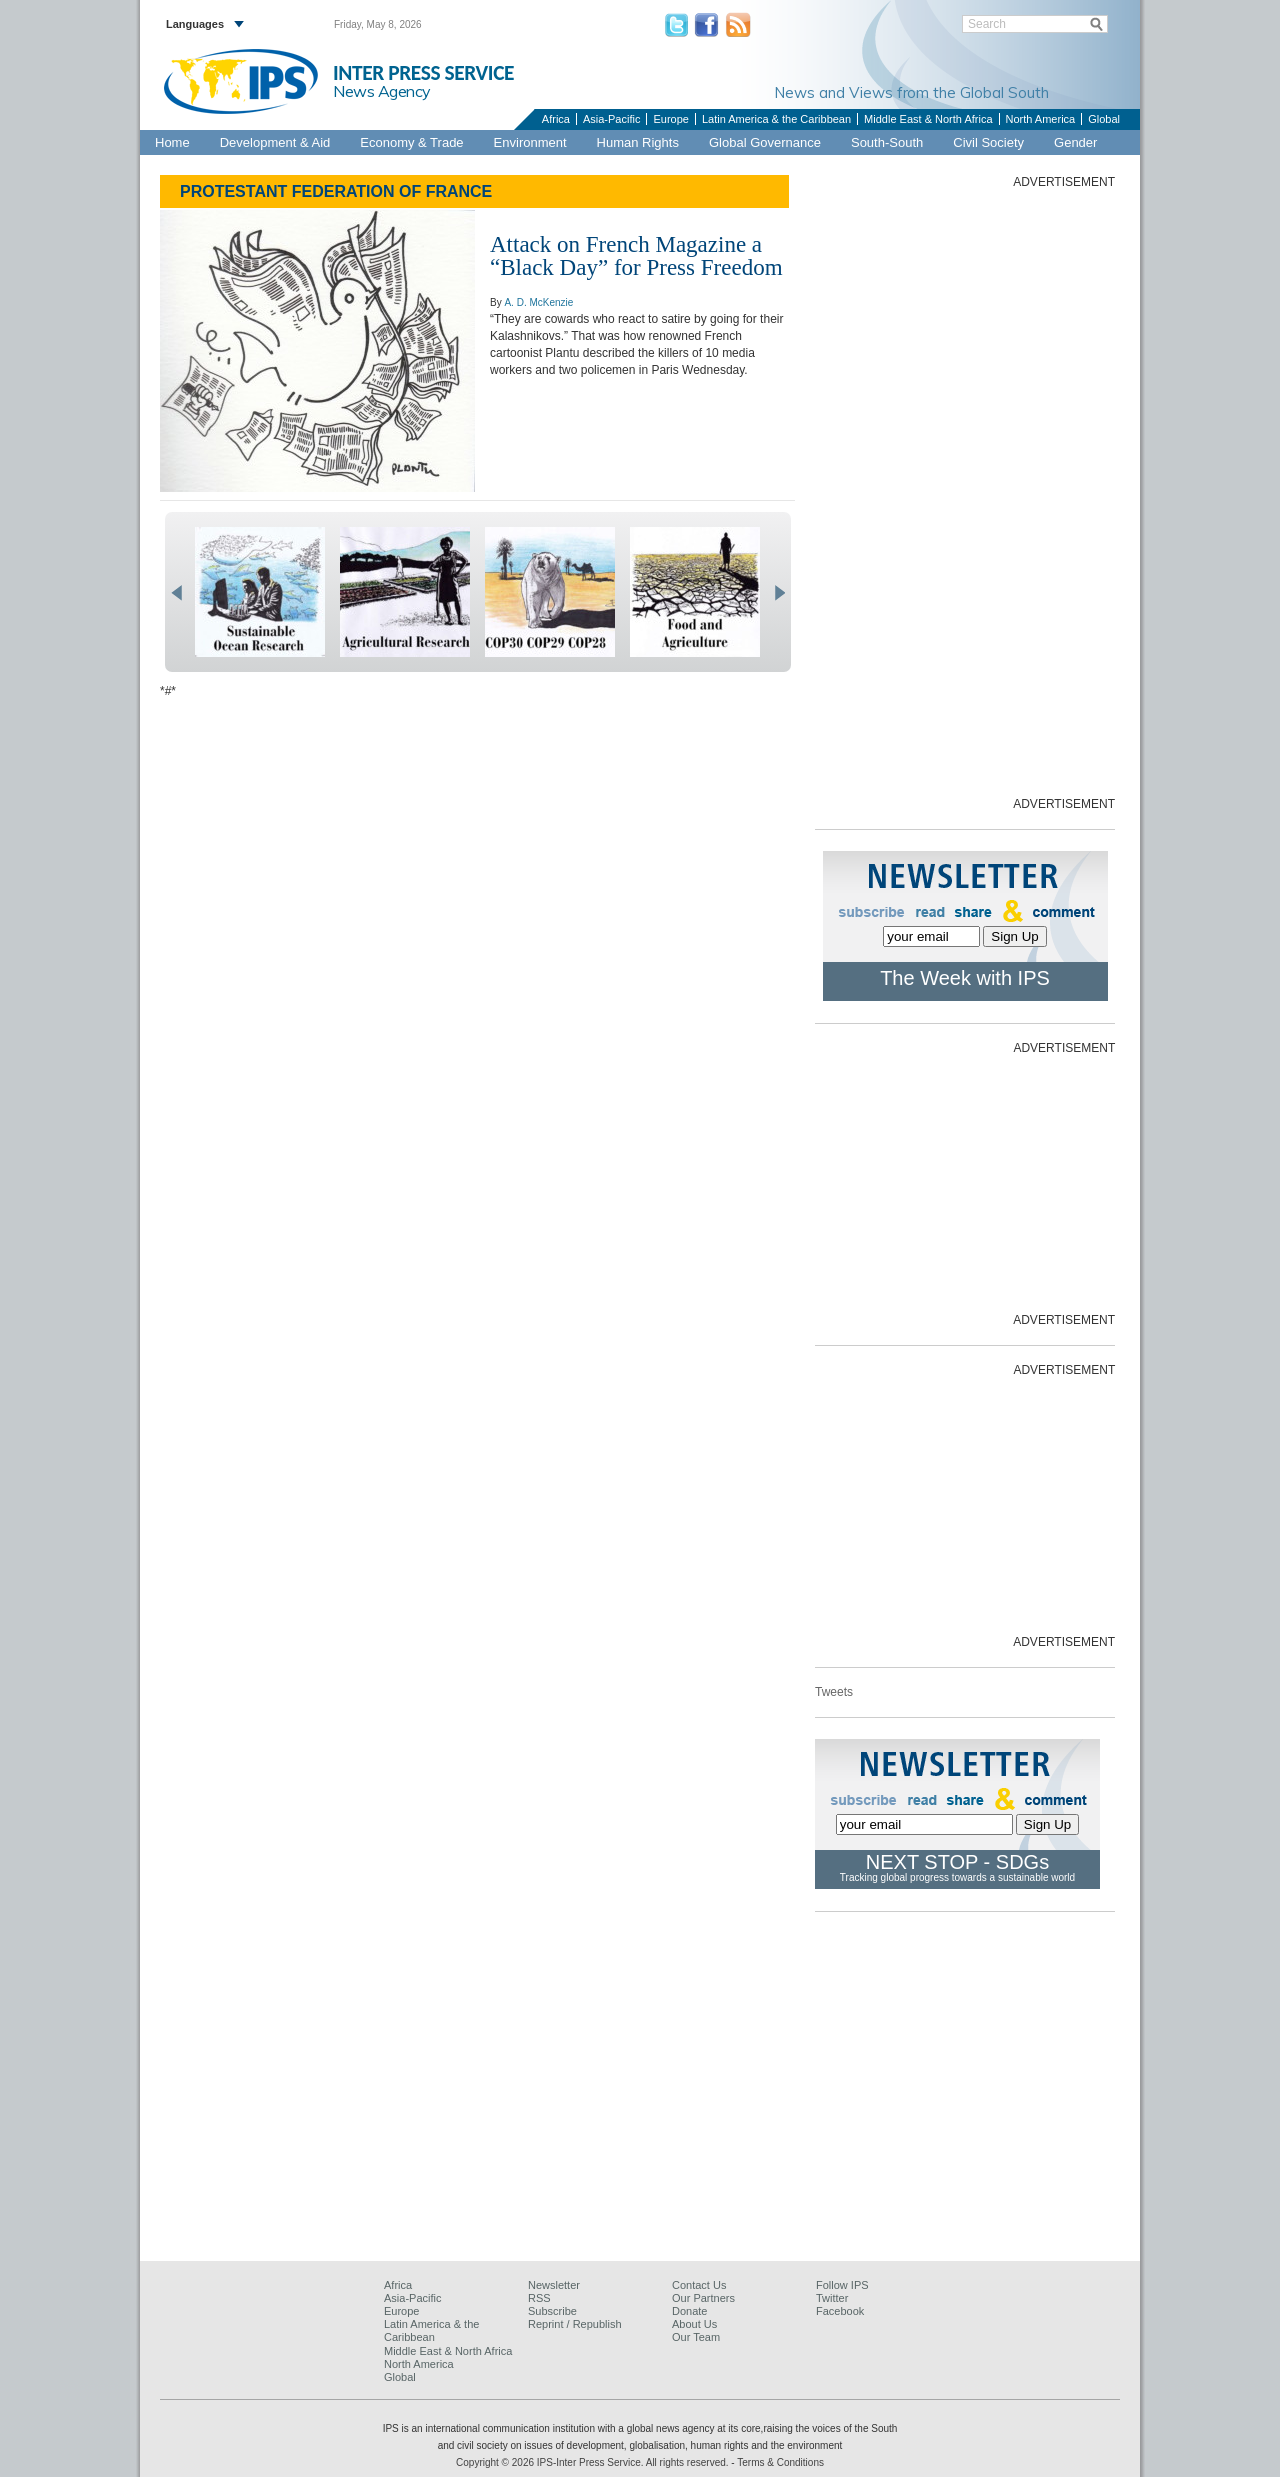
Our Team (696, 2337)
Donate (689, 2311)
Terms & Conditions (780, 2462)
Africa (556, 119)
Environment (530, 142)
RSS (539, 2298)
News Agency (382, 91)
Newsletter (554, 2285)
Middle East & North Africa (928, 119)
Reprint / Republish (575, 2324)
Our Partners (703, 2298)
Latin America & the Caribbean (776, 119)
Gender (1075, 142)
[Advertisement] (965, 491)
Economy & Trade (411, 142)
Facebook (840, 2311)
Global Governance (765, 142)
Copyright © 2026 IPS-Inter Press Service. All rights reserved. (593, 2462)
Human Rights (638, 142)
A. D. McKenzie (538, 302)
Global (1104, 119)
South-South (887, 142)
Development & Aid (275, 142)
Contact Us (699, 2285)
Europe (670, 119)
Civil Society (988, 142)
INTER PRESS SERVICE (423, 73)
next (779, 593)
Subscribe (552, 2311)
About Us (694, 2324)
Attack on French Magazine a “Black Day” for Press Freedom (636, 256)
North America (1041, 119)
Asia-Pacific (611, 119)
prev (176, 593)
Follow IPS (842, 2285)
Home (172, 142)
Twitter (832, 2298)
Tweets (834, 1692)
